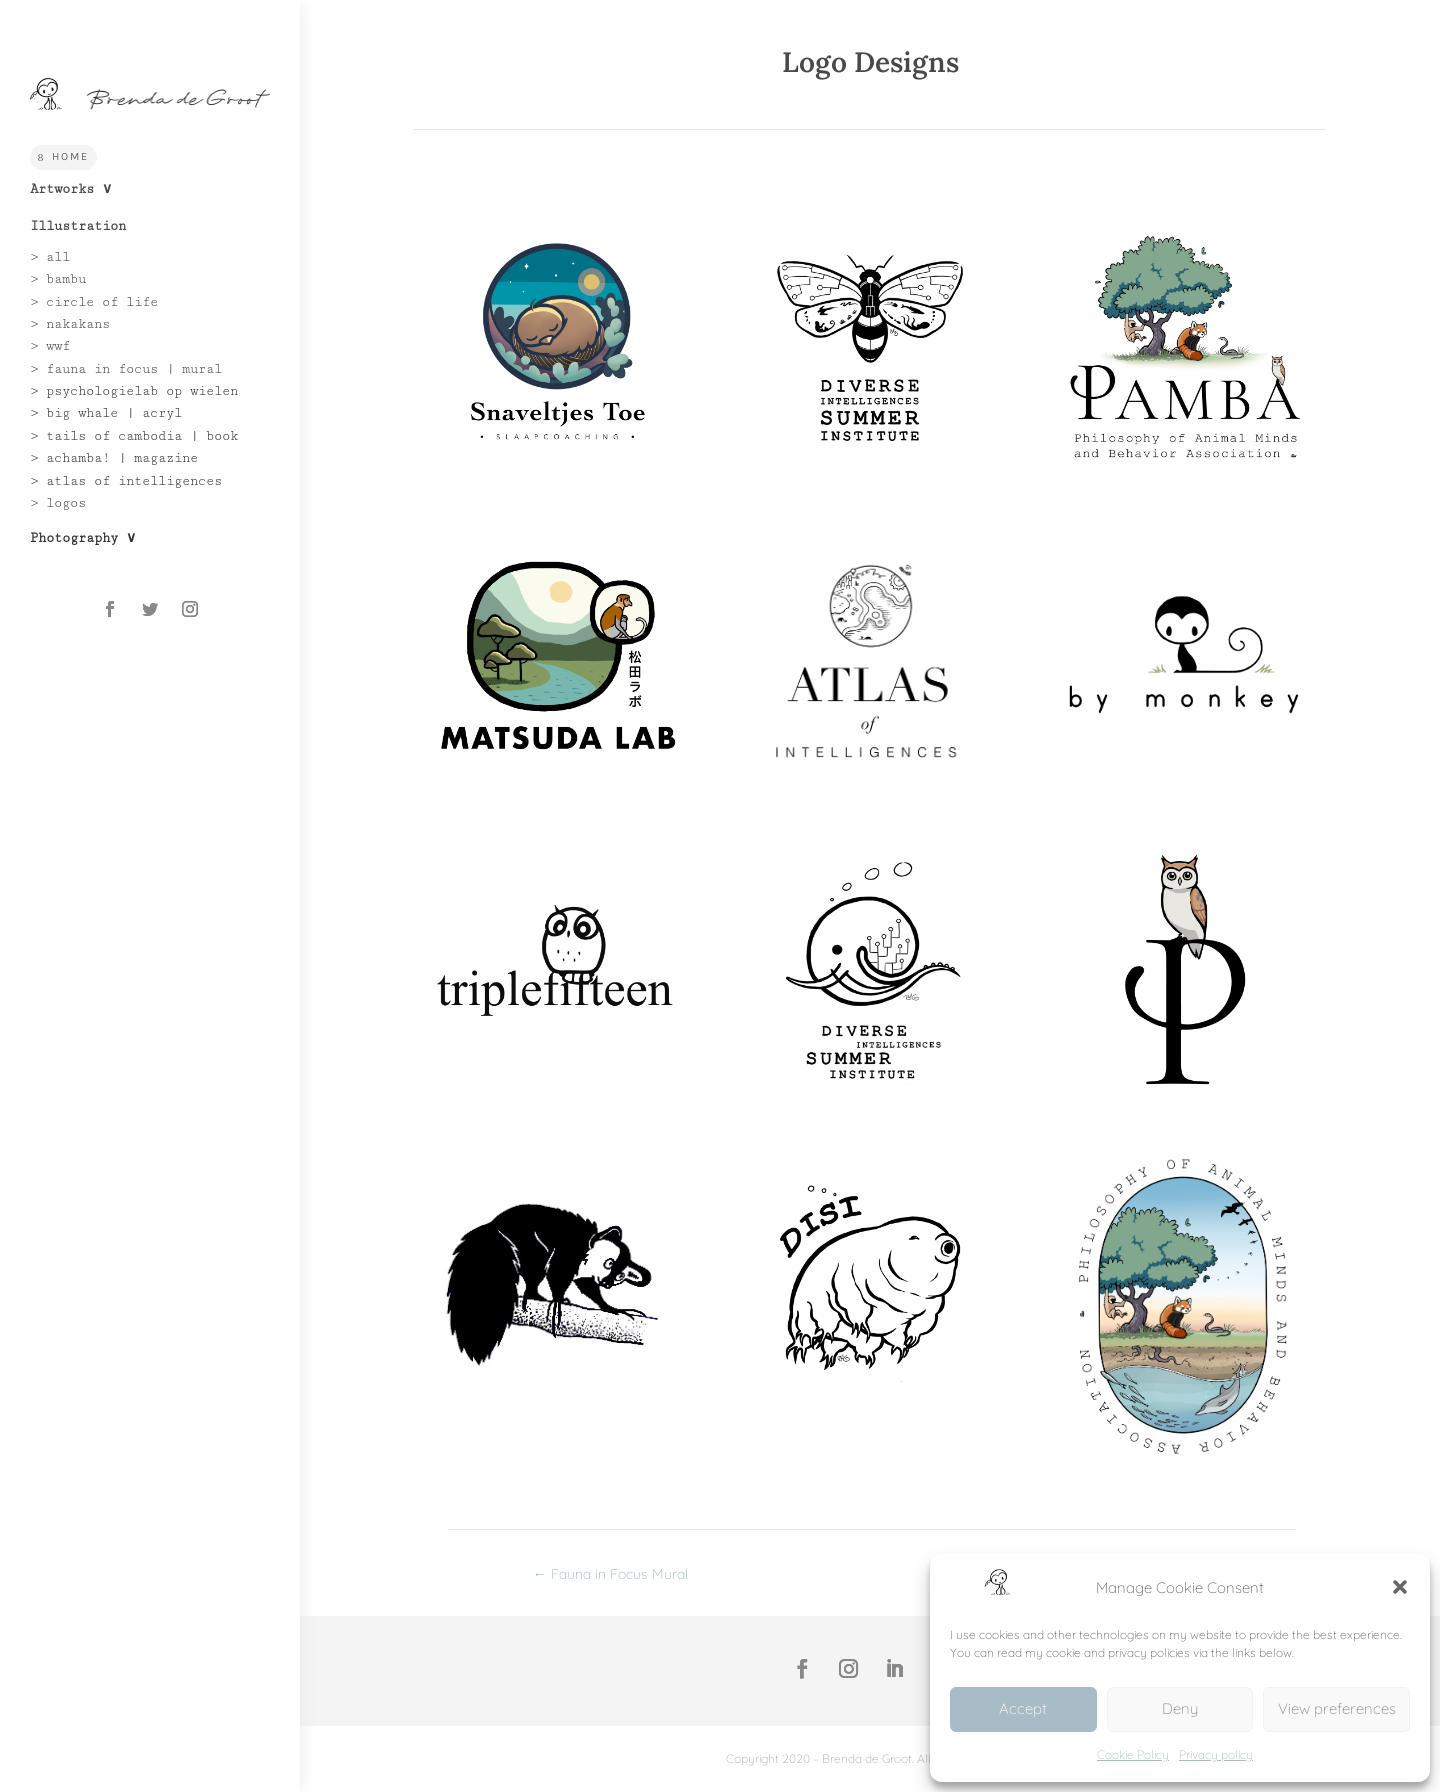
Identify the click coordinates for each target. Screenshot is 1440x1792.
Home (70, 156)
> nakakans (70, 324)
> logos (58, 503)
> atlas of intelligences (126, 481)
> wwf (50, 346)
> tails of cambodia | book (134, 436)
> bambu (58, 279)
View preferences (1337, 1708)
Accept (1023, 1708)
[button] (1400, 1587)
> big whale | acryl (106, 413)
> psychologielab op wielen (134, 391)
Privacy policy (1216, 1754)
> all (50, 257)
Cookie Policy (1133, 1754)
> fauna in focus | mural (126, 369)
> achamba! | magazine (114, 458)
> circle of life (94, 302)
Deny (1180, 1708)
